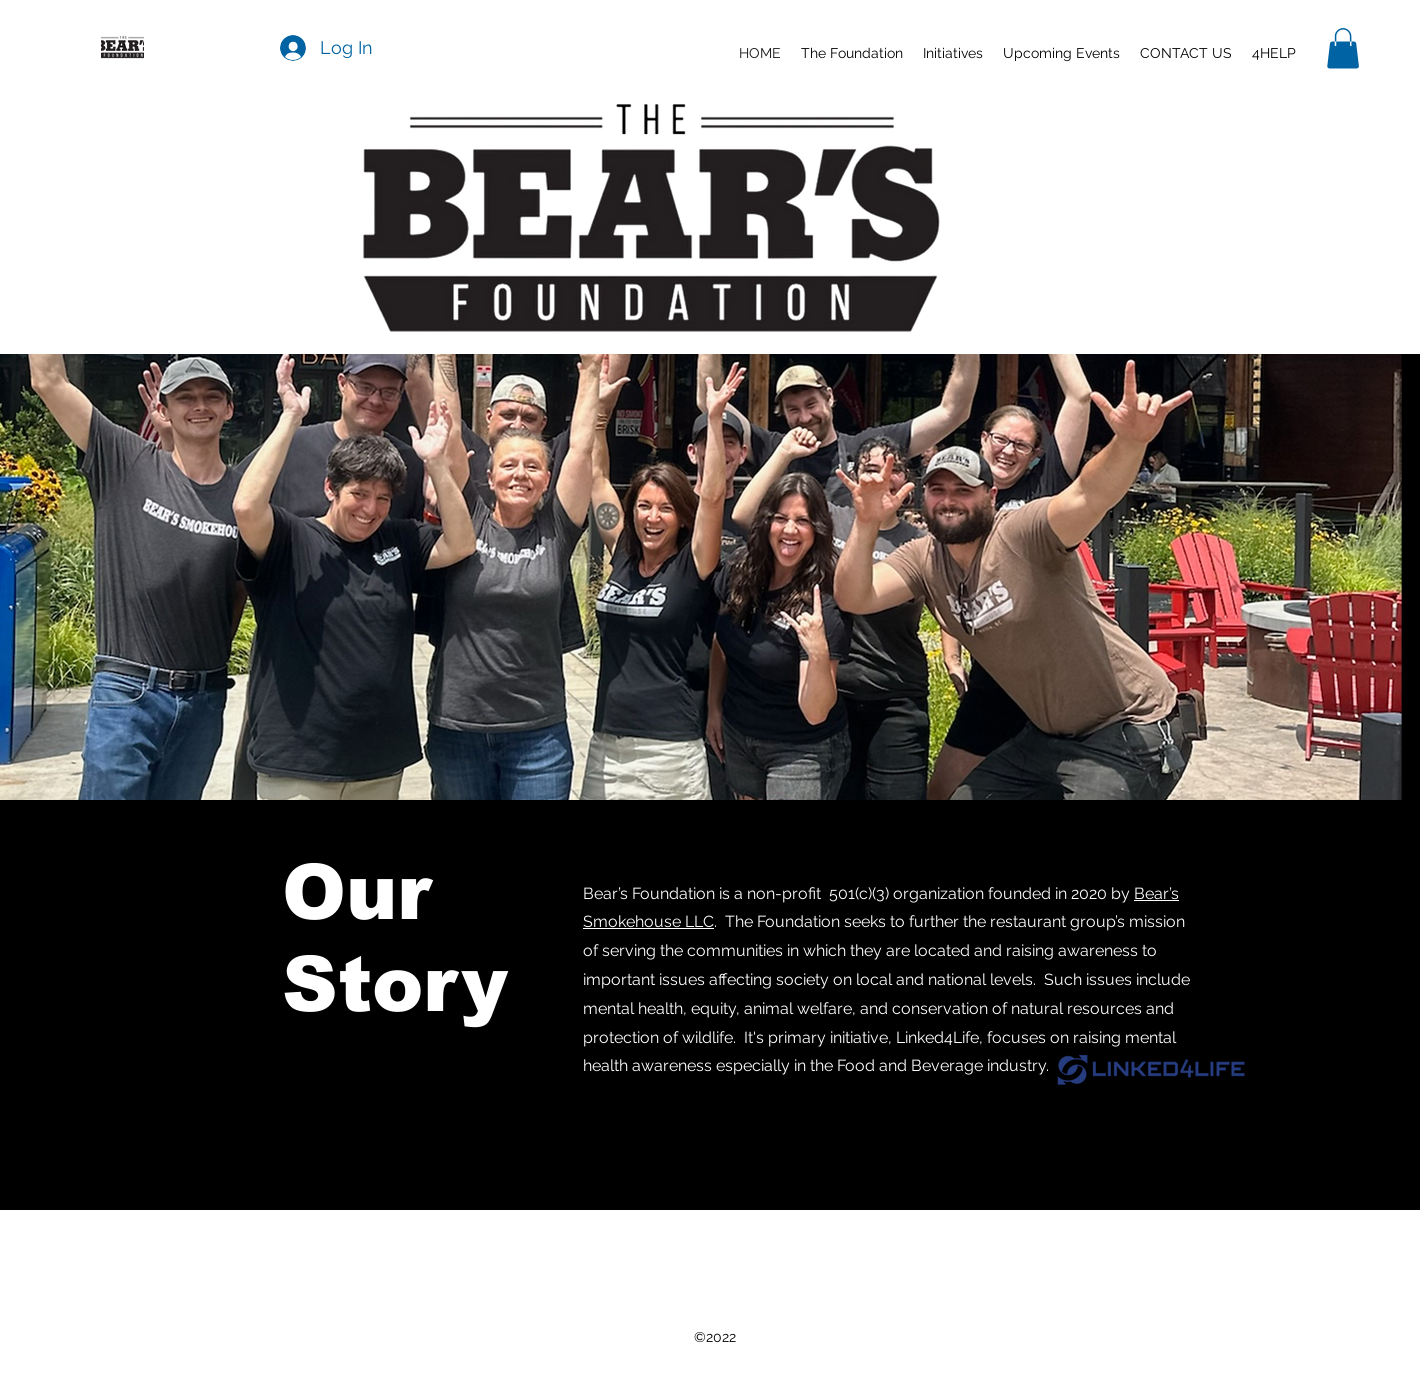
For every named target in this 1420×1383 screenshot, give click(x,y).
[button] (953, 53)
